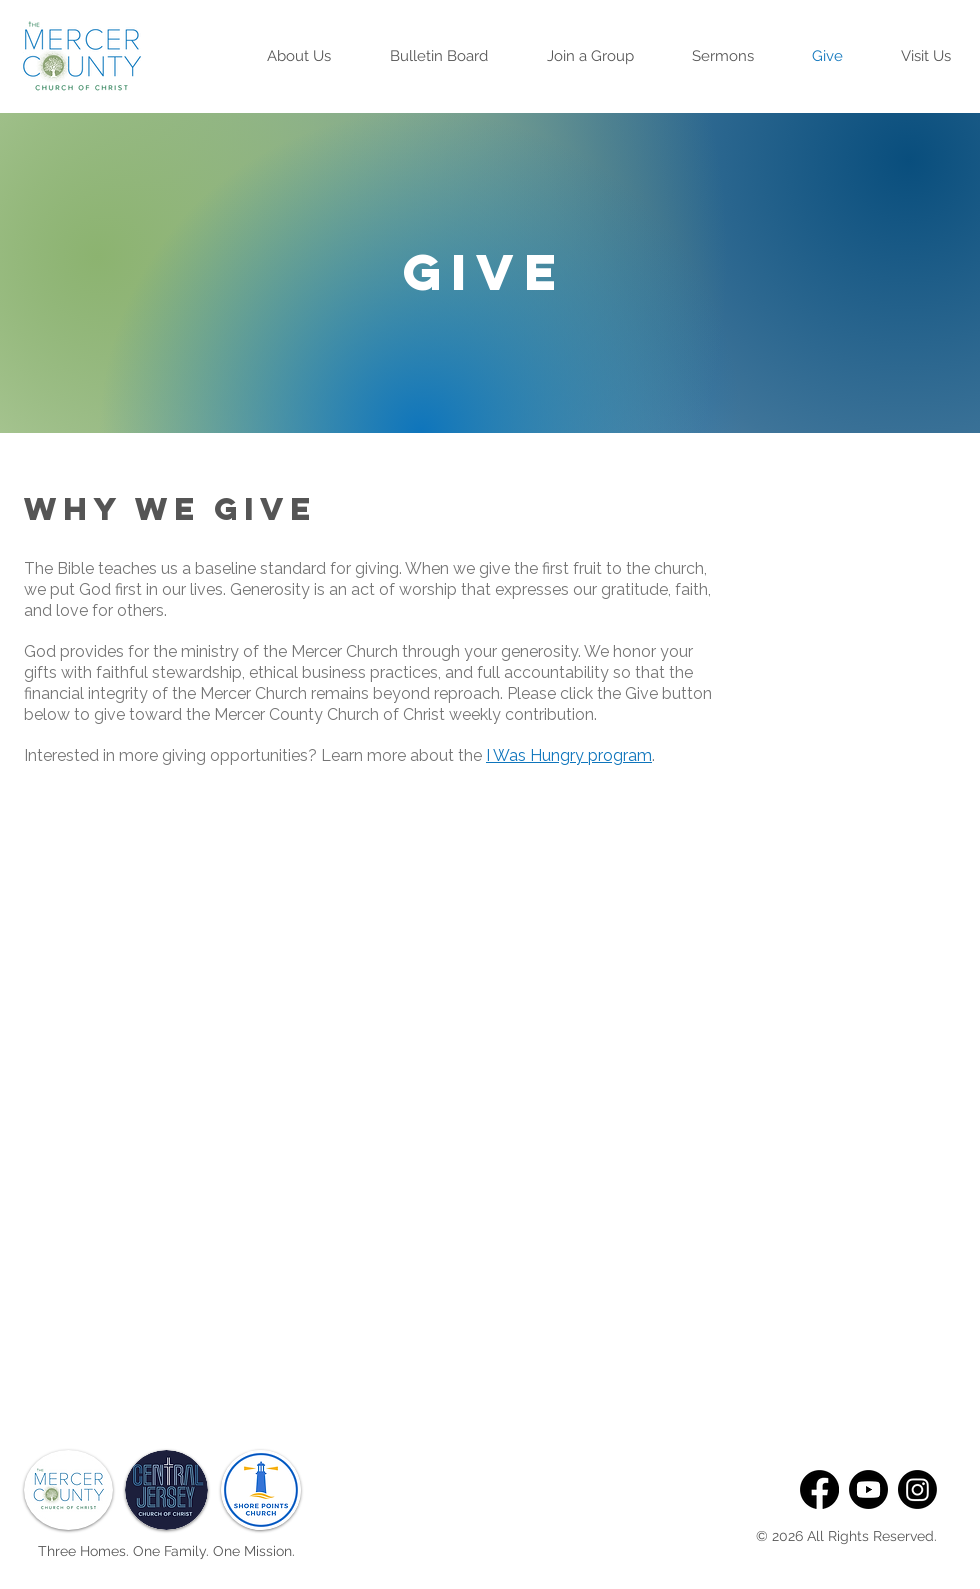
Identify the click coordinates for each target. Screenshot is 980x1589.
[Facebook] (819, 1489)
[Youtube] (868, 1489)
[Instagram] (917, 1489)
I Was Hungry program (569, 755)
